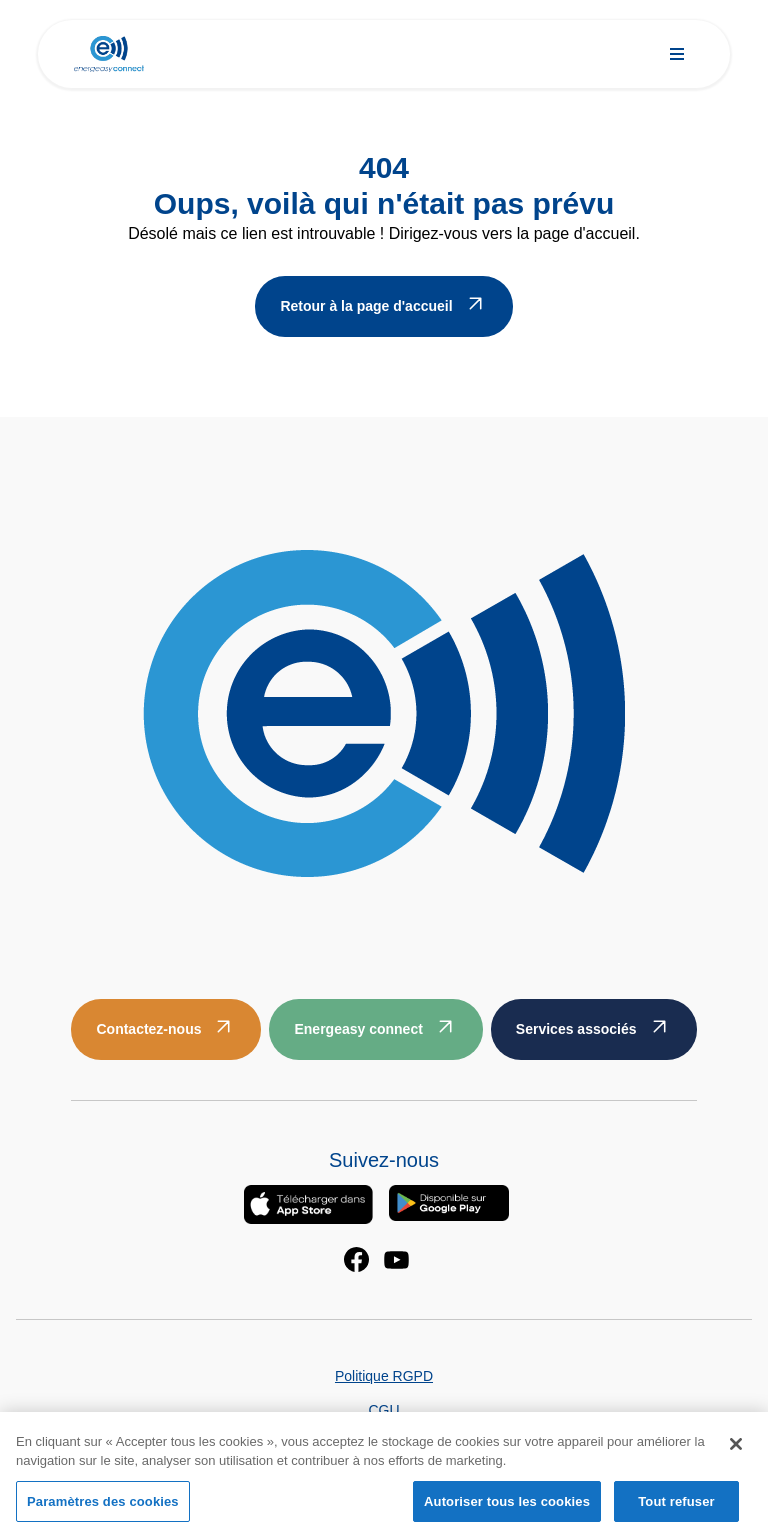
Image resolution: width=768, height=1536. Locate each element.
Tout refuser (676, 1507)
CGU (383, 1410)
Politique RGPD (384, 1376)
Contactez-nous (148, 1029)
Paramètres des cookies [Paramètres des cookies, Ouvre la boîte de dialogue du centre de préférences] (103, 1507)
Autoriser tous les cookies (507, 1507)
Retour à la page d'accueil (366, 306)
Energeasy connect (358, 1029)
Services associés (576, 1029)
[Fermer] (736, 1450)
